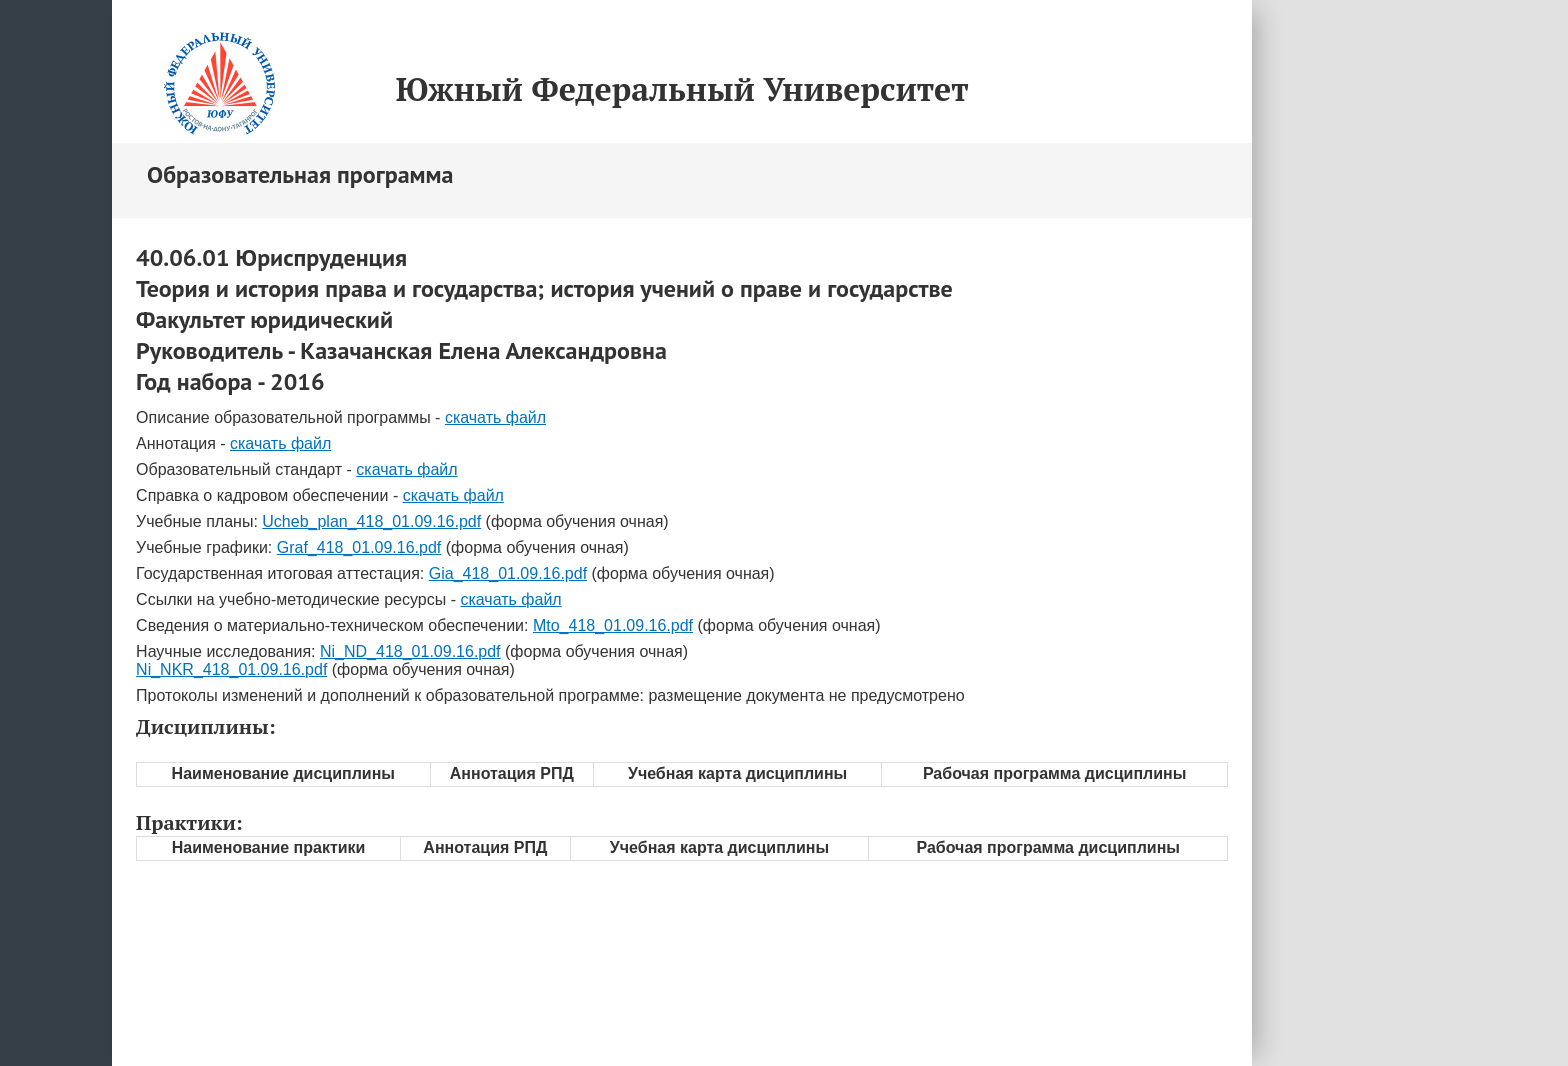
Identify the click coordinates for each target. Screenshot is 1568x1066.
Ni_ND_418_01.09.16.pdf (410, 651)
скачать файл (495, 417)
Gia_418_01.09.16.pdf (508, 573)
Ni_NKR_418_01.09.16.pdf (231, 669)
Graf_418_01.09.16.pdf (359, 547)
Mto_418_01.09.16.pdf (613, 625)
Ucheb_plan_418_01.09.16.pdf (371, 521)
